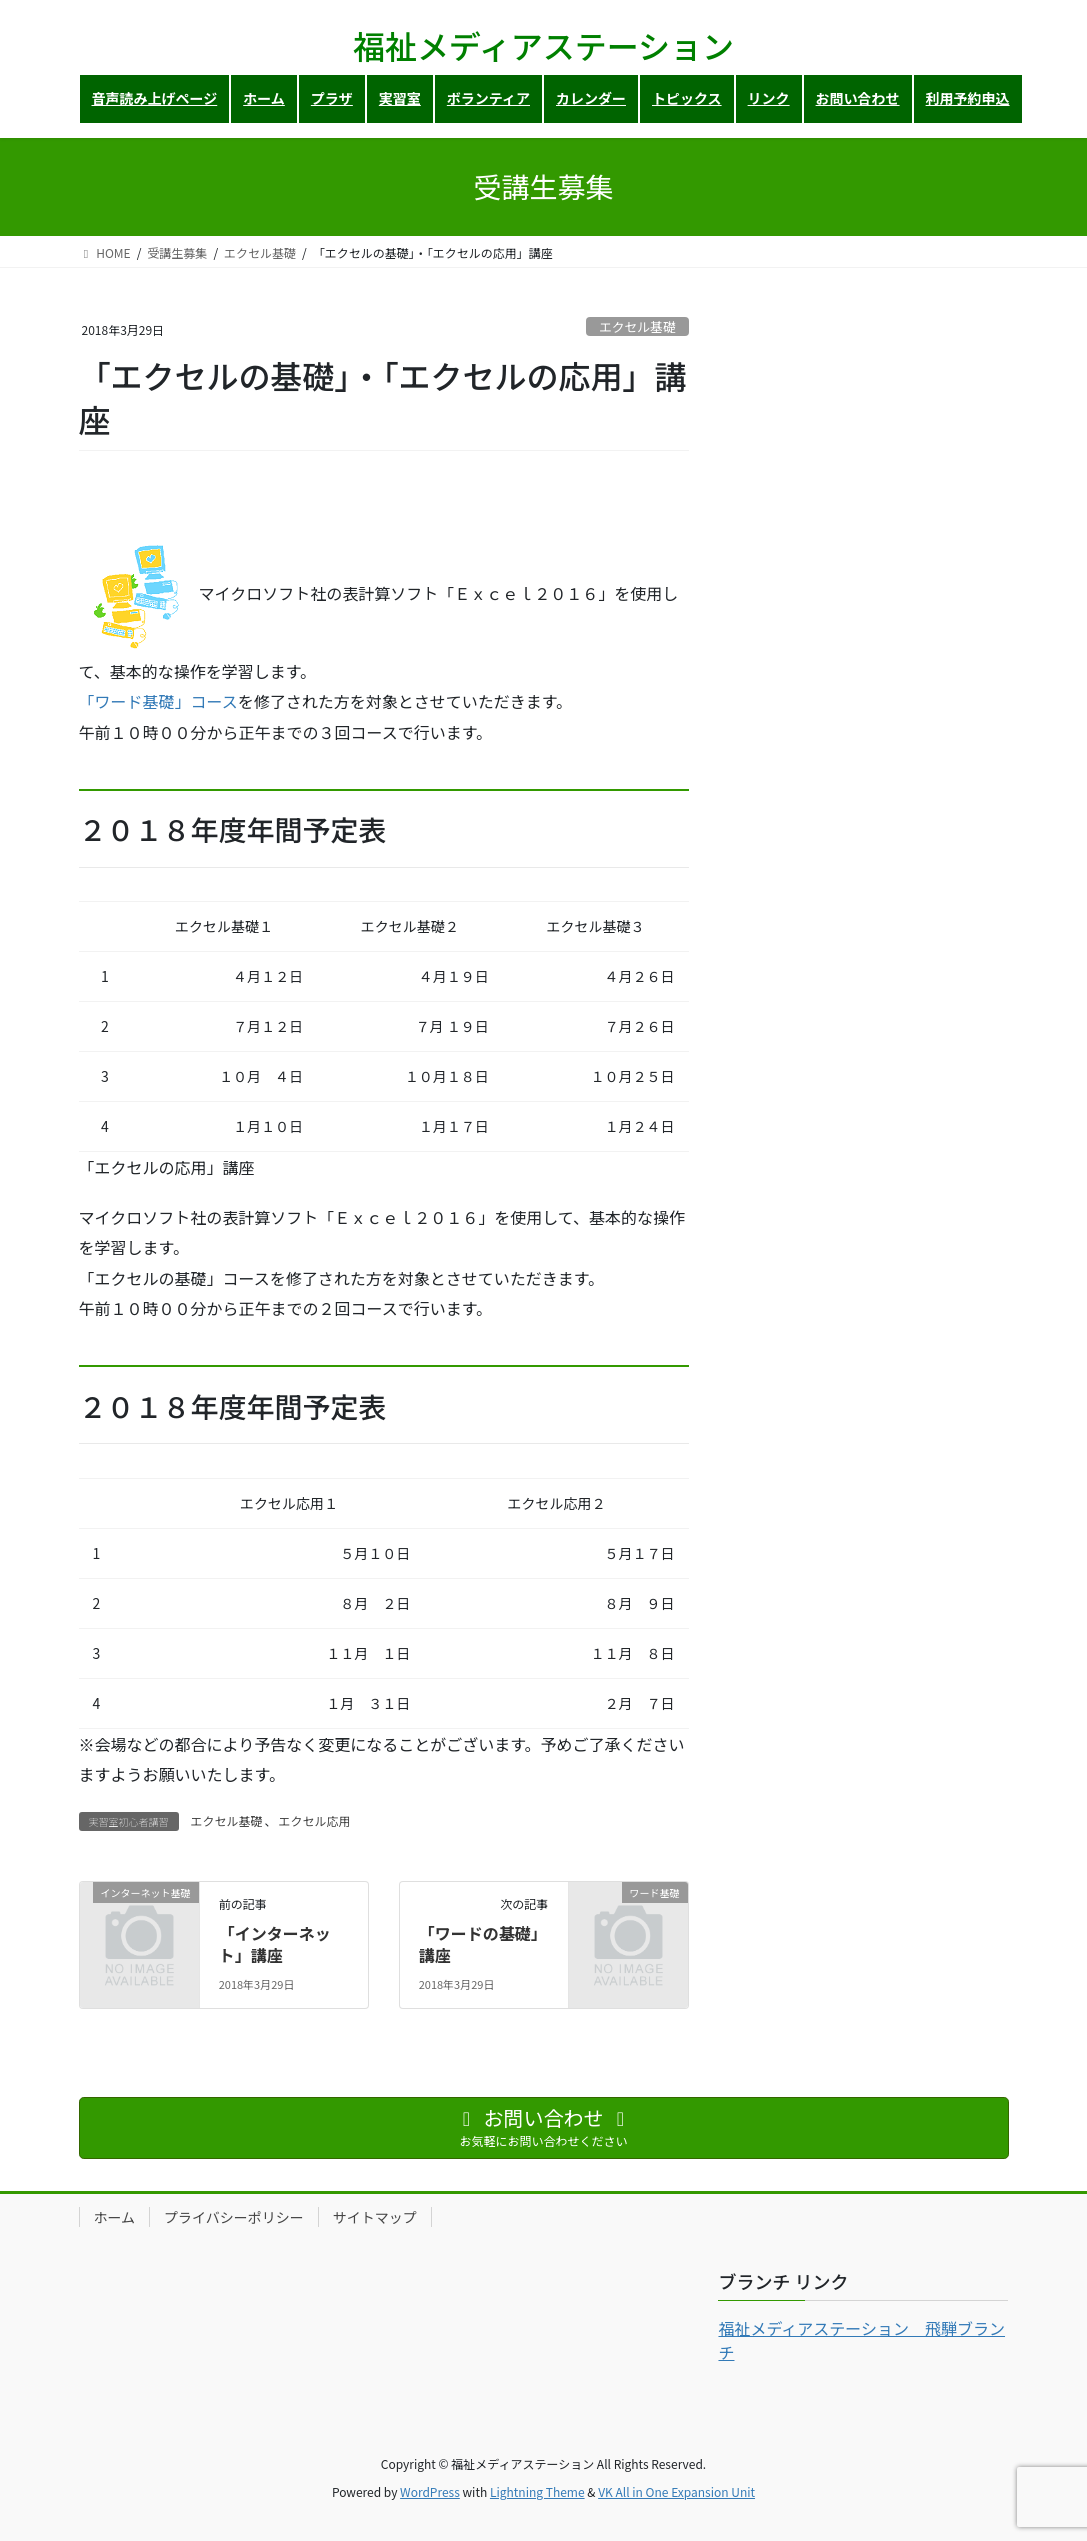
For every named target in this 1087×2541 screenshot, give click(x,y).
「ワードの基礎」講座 (483, 1944)
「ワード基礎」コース (158, 701)
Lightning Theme (537, 2491)
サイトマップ (375, 2217)
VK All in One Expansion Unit (676, 2491)
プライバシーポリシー (234, 2217)
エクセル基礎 (637, 326)
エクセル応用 (315, 1820)
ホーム (115, 2217)
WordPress (430, 2491)
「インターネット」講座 (275, 1944)
